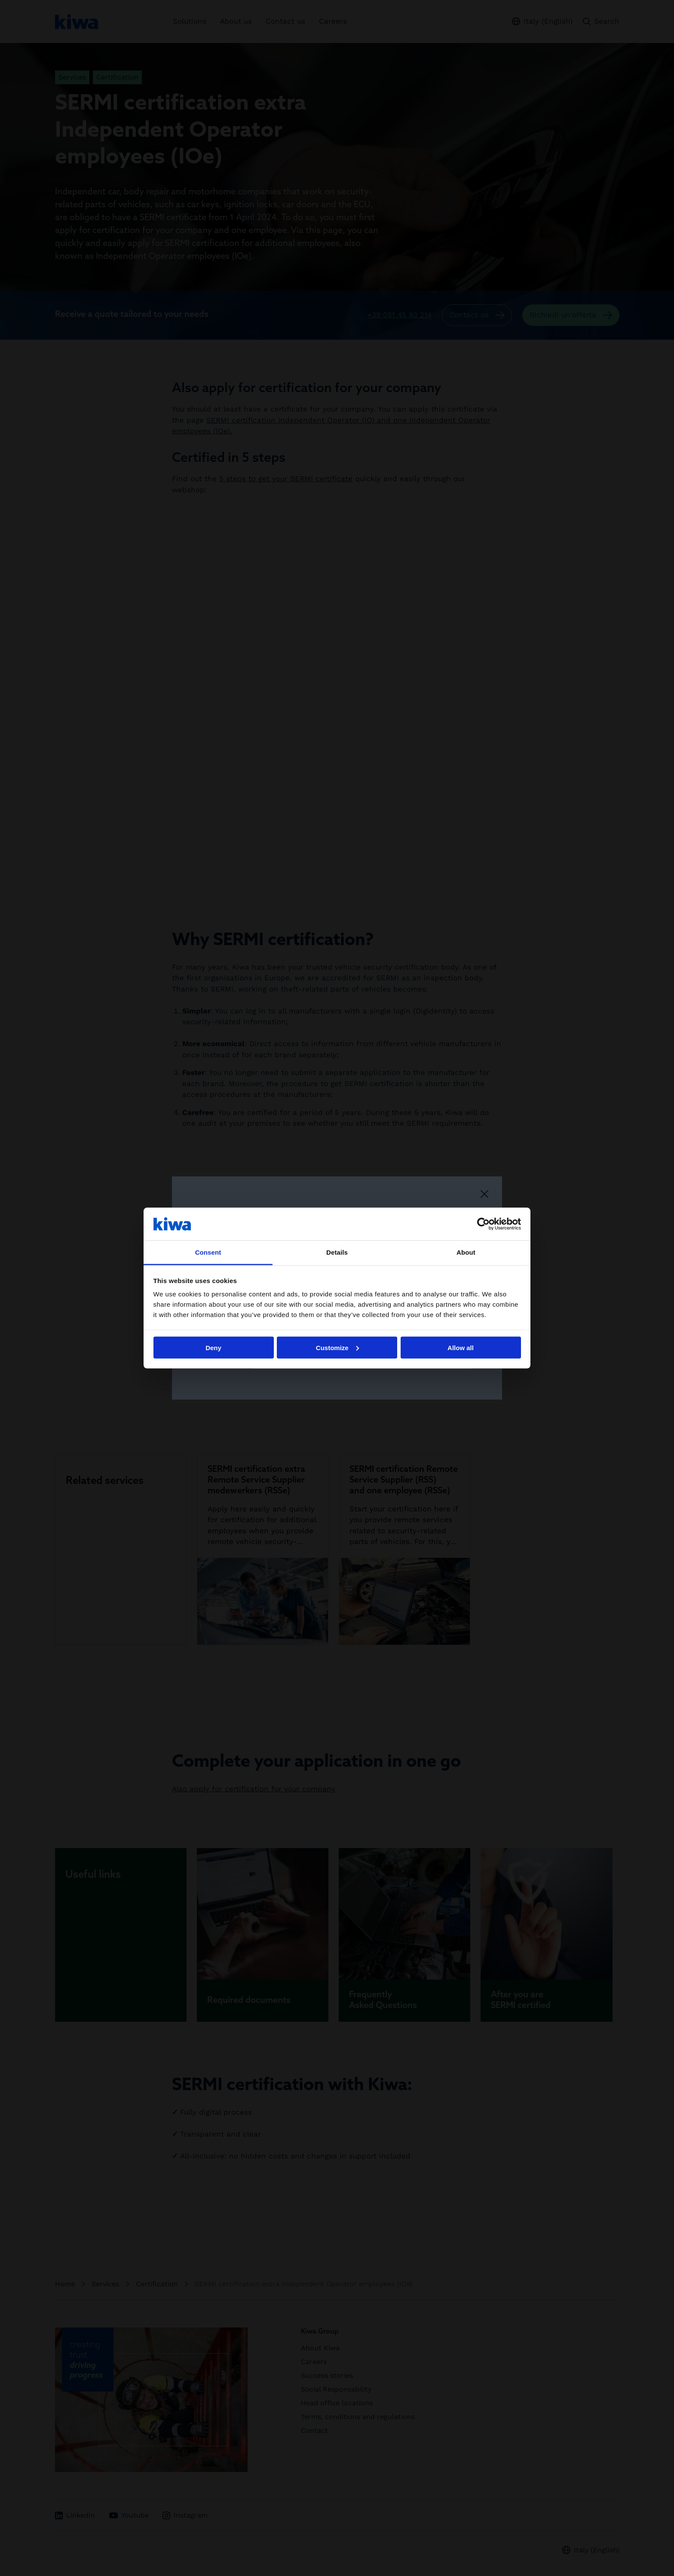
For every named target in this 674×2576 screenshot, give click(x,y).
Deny (213, 1347)
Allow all (460, 1347)
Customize (337, 1347)
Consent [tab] (208, 1252)
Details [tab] (337, 1252)
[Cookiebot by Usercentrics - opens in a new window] (483, 1223)
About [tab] (465, 1252)
